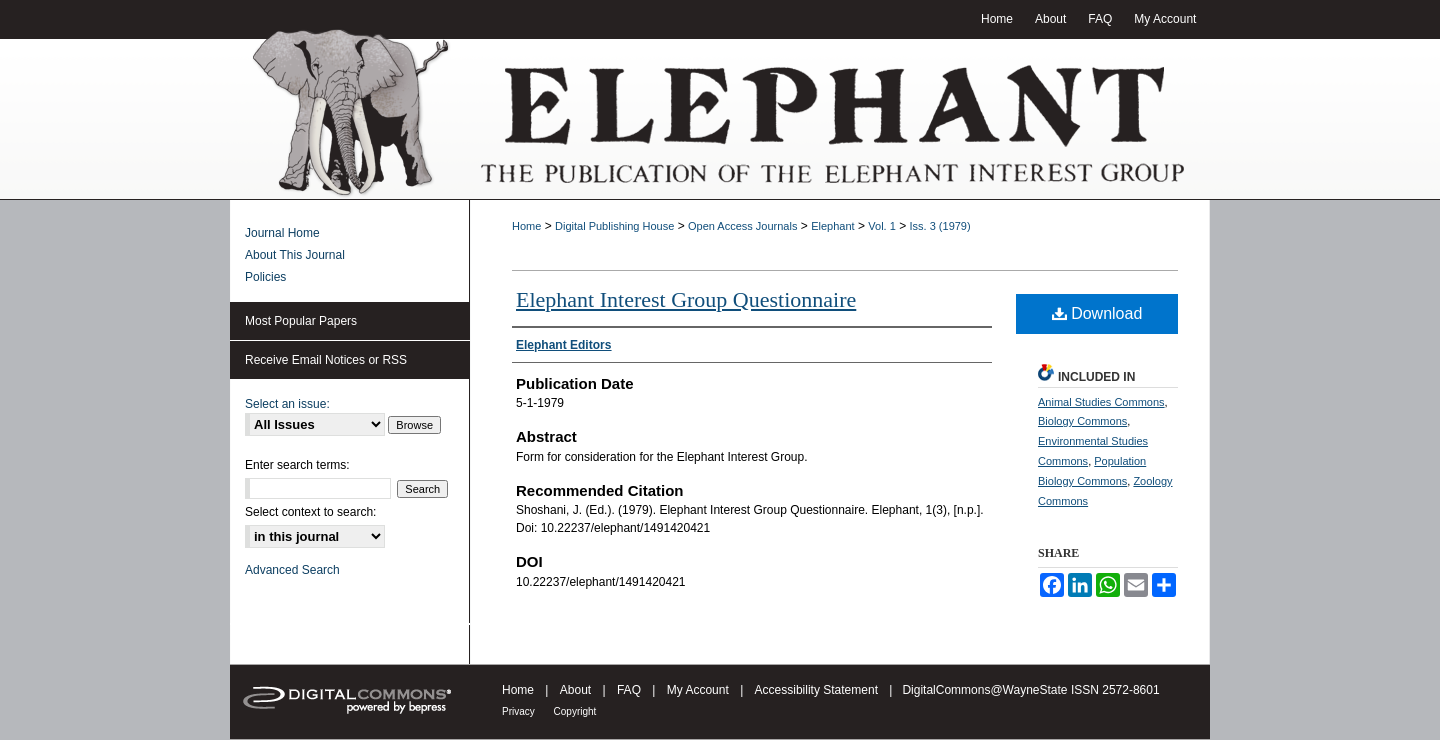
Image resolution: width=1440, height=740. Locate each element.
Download (1097, 313)
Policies (265, 277)
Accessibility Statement (818, 690)
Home (526, 226)
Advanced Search (292, 570)
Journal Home (282, 233)
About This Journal (295, 255)
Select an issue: (287, 404)
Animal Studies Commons (1101, 402)
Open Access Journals (742, 226)
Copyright (575, 711)
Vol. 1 (882, 226)
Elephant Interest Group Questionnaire (686, 299)
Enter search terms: (297, 465)
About (577, 690)
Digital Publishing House (614, 226)
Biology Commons (1082, 421)
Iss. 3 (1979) (940, 226)
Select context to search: (310, 512)
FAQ (630, 690)
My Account (699, 690)
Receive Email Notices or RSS (326, 360)
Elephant (832, 226)
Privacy (520, 711)
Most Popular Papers (301, 321)
